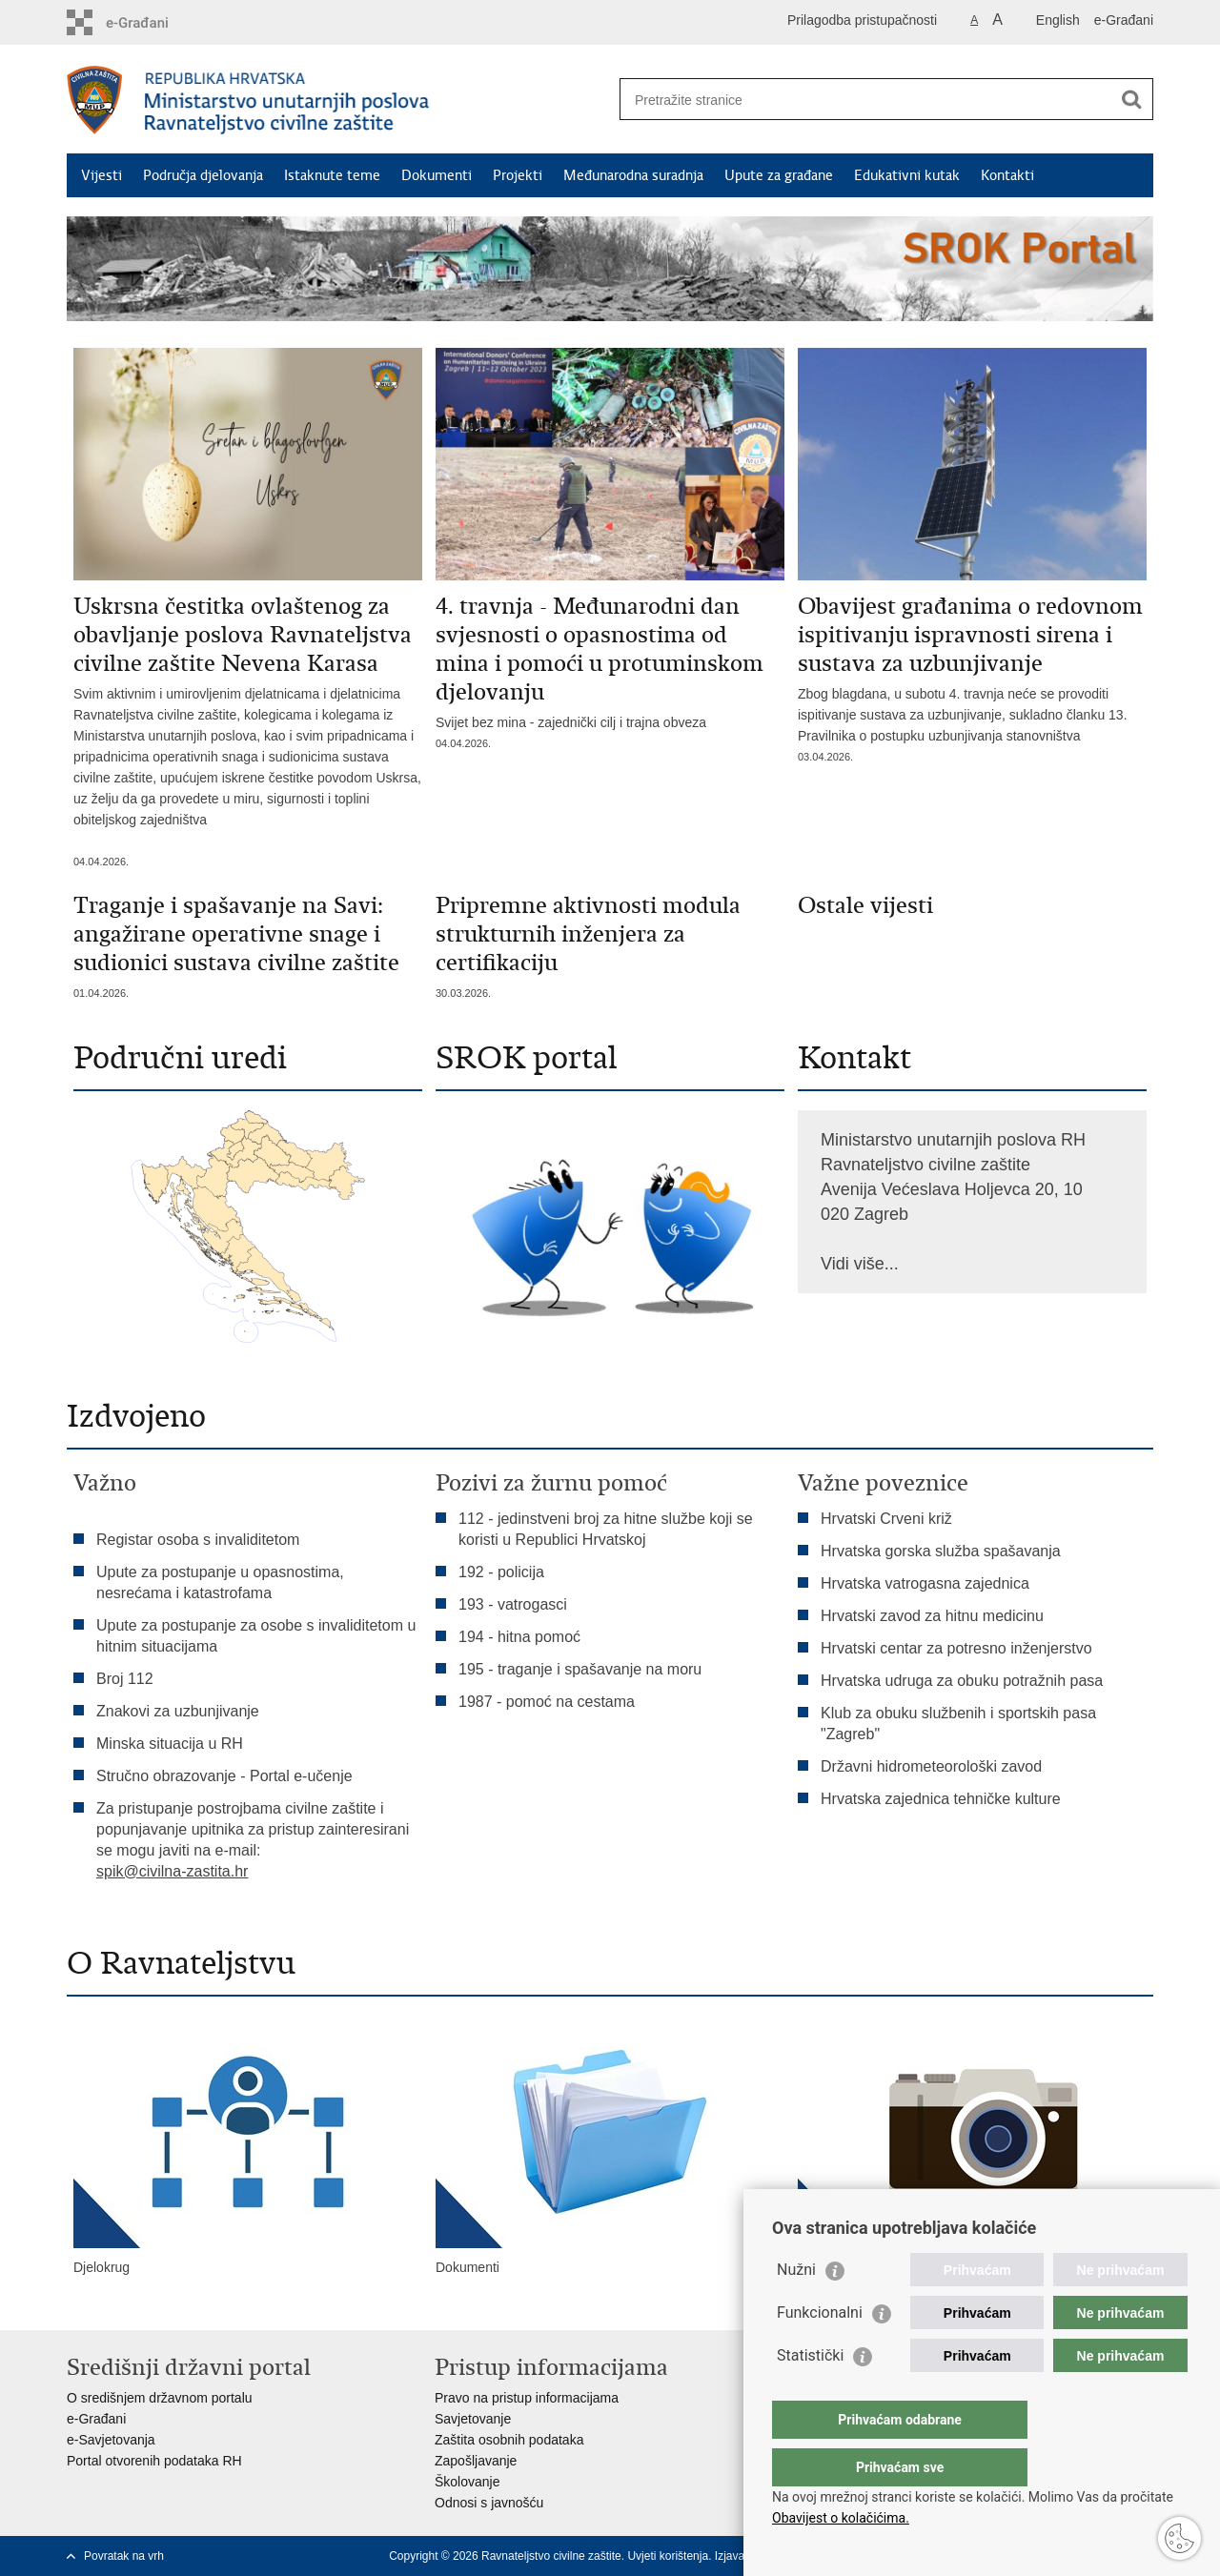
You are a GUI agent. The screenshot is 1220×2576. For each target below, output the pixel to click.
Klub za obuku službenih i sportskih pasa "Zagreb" (958, 1723)
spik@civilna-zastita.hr (172, 1871)
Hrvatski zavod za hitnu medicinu (932, 1616)
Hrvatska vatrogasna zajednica (925, 1583)
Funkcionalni (820, 2351)
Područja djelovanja (203, 175)
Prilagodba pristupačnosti (862, 20)
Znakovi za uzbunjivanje (177, 1711)
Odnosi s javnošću (489, 2502)
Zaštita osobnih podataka (509, 2439)
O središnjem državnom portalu (160, 2397)
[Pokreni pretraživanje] (1131, 99)
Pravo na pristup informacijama (527, 2397)
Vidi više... (860, 1263)
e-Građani (1123, 20)
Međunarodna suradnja (633, 175)
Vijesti (101, 175)
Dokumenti (436, 175)
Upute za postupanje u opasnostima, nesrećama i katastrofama (220, 1582)
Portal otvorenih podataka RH (154, 2460)
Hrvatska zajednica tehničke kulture (941, 1799)
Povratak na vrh (124, 2556)
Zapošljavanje (476, 2460)
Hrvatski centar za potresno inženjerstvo (956, 1648)
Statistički (810, 2393)
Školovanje (467, 2481)
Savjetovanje (473, 2418)
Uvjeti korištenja (667, 2556)
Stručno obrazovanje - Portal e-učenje (224, 1776)
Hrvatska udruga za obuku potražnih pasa (962, 1681)
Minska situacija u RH (171, 1743)
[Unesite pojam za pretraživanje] (866, 99)
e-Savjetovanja (111, 2439)
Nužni (796, 2308)
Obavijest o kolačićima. (840, 2517)
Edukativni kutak (907, 175)
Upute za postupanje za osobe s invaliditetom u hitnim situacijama (256, 1635)
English (1058, 20)
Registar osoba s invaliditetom (197, 1539)
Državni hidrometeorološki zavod (931, 1766)
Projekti (517, 175)
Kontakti (1007, 175)
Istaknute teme (332, 175)
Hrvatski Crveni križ (886, 1519)
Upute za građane (778, 175)
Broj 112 (124, 1679)
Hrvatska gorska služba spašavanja (941, 1551)
